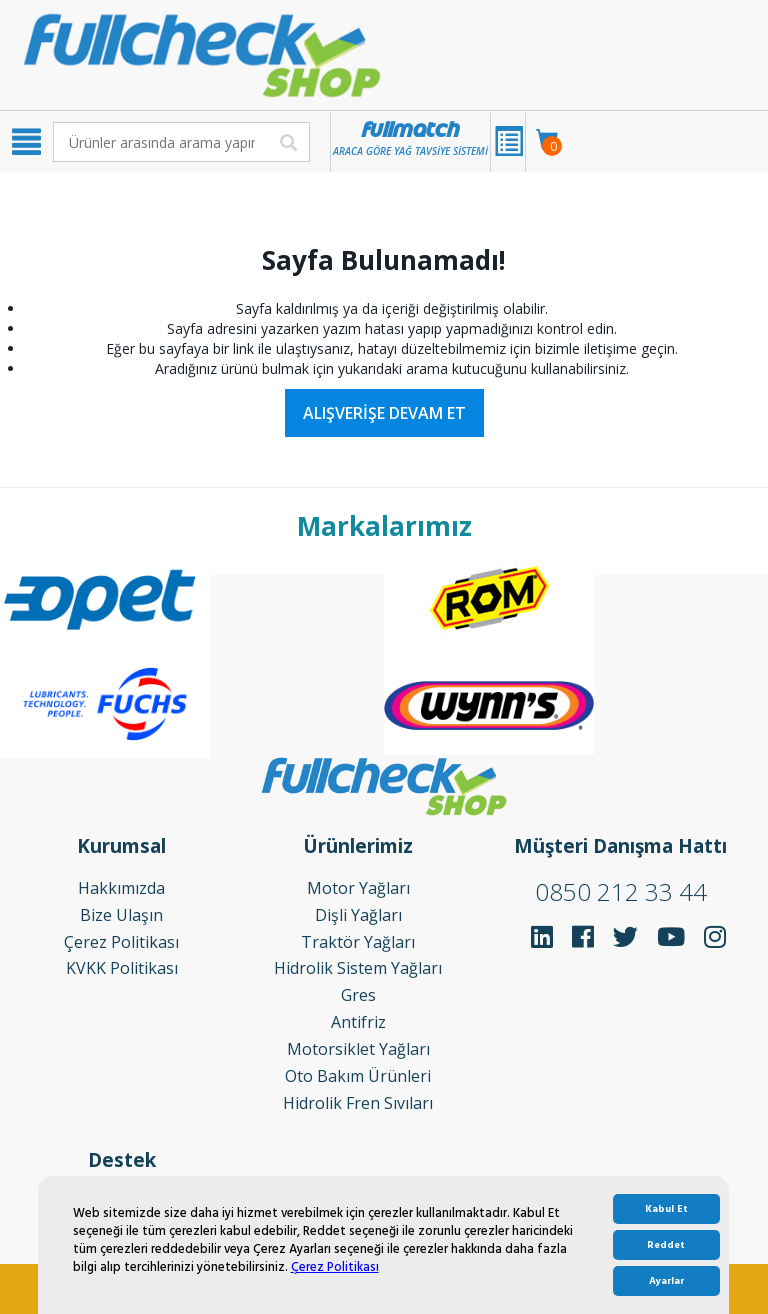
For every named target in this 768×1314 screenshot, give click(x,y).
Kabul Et (666, 1209)
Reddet (666, 1245)
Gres (358, 995)
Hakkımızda (121, 888)
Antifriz (358, 1022)
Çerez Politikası (335, 1267)
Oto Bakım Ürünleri (358, 1076)
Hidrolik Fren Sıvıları (358, 1103)
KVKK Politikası (122, 968)
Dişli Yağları (358, 915)
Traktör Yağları (358, 942)
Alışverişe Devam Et (384, 413)
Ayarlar (666, 1281)
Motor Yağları (358, 888)
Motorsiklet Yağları (358, 1049)
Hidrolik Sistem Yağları (358, 968)
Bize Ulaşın (121, 915)
